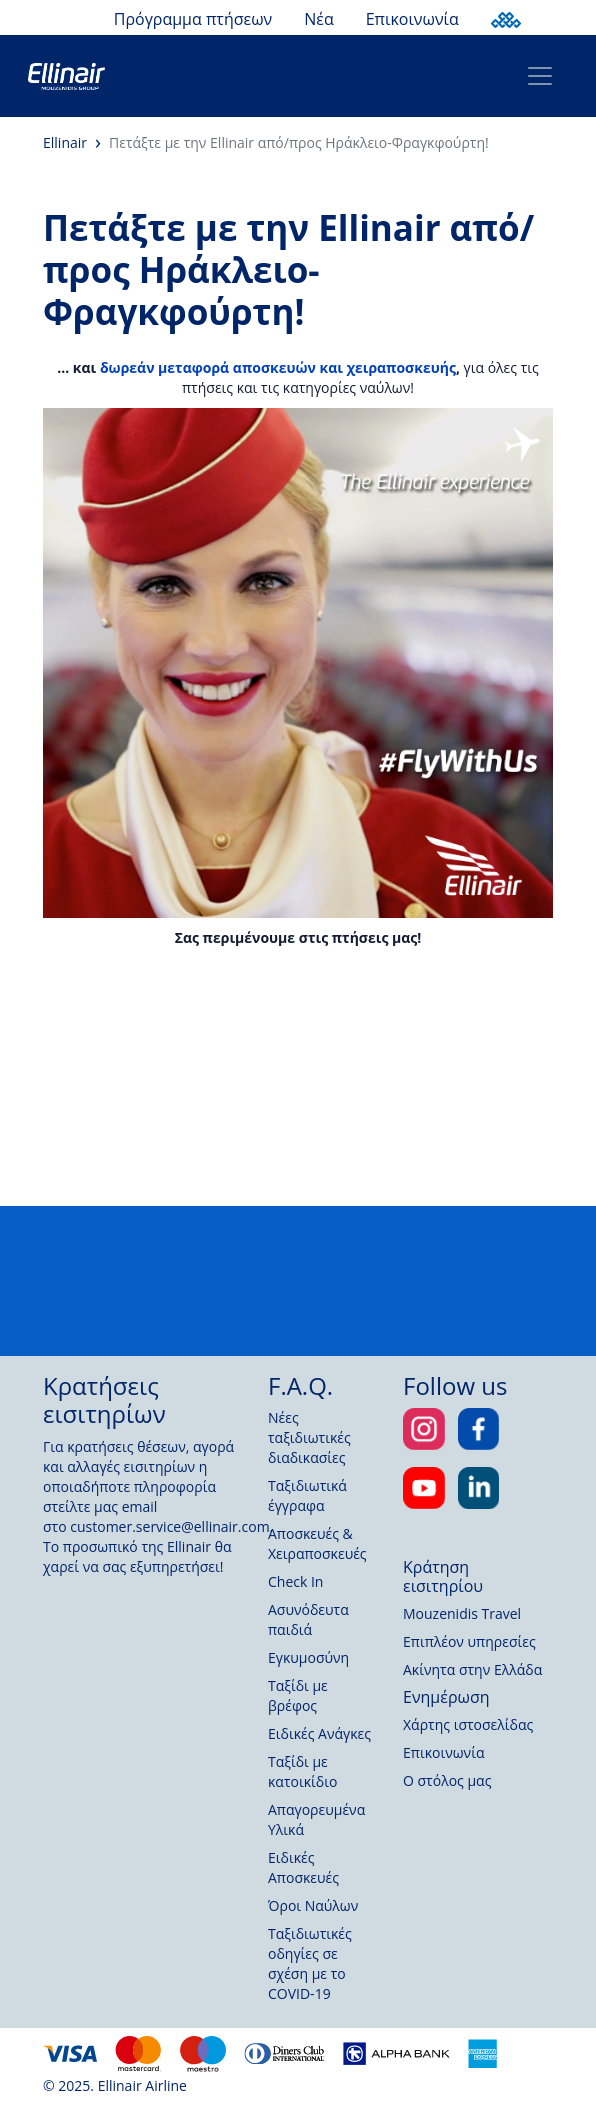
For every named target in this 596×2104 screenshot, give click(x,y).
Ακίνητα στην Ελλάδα (472, 1669)
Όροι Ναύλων (313, 1905)
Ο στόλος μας (447, 1780)
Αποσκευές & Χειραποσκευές (317, 1543)
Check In (295, 1581)
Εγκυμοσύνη (308, 1657)
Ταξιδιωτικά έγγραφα (307, 1495)
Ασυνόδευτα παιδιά (308, 1619)
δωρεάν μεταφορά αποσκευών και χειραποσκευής (278, 367)
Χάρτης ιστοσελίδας (468, 1724)
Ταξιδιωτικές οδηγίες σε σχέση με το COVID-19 (310, 1963)
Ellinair (65, 142)
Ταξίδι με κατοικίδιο (302, 1771)
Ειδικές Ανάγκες (319, 1733)
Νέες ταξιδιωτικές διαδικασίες (309, 1437)
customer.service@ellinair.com (169, 1526)
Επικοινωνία (412, 19)
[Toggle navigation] (540, 76)
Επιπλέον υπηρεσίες (469, 1641)
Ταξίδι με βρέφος (298, 1695)
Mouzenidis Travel (462, 1613)
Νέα (318, 19)
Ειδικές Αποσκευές (303, 1867)
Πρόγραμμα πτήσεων (193, 19)
